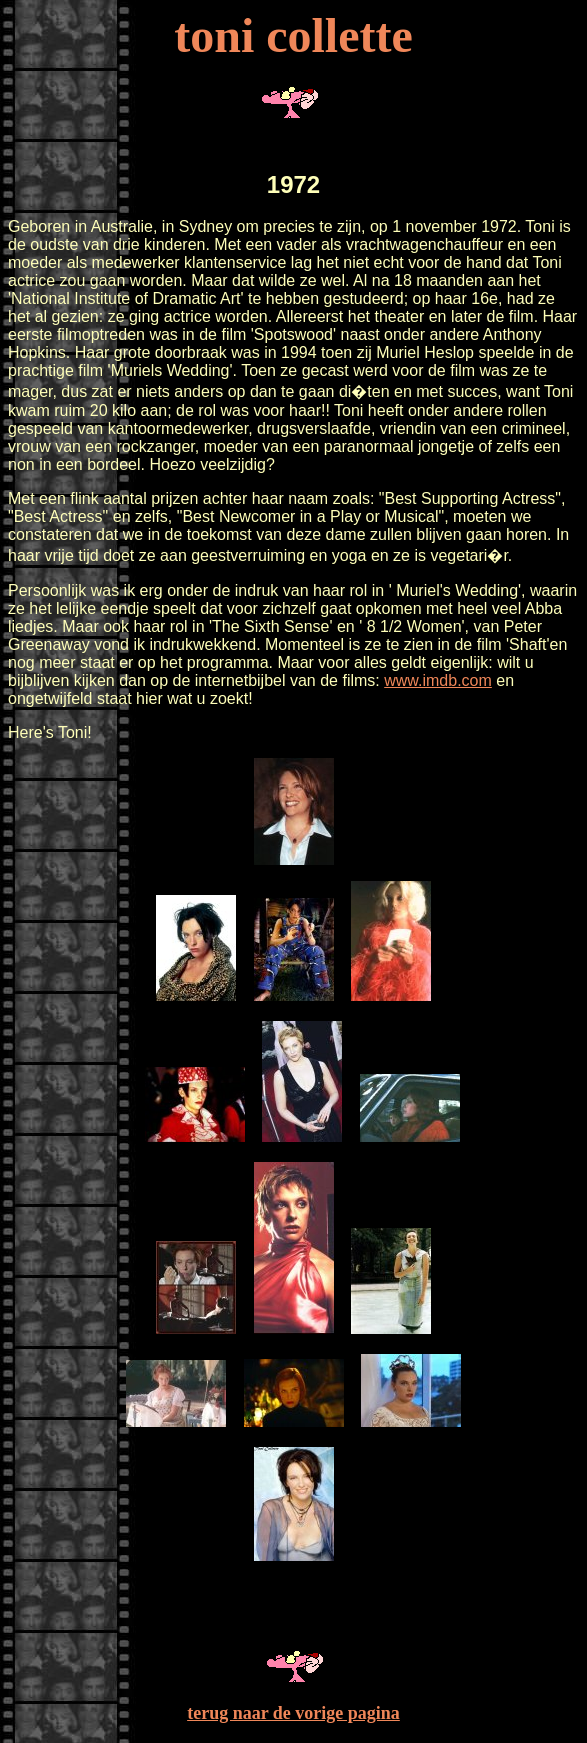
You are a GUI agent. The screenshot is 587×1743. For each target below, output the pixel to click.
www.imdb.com (438, 680)
